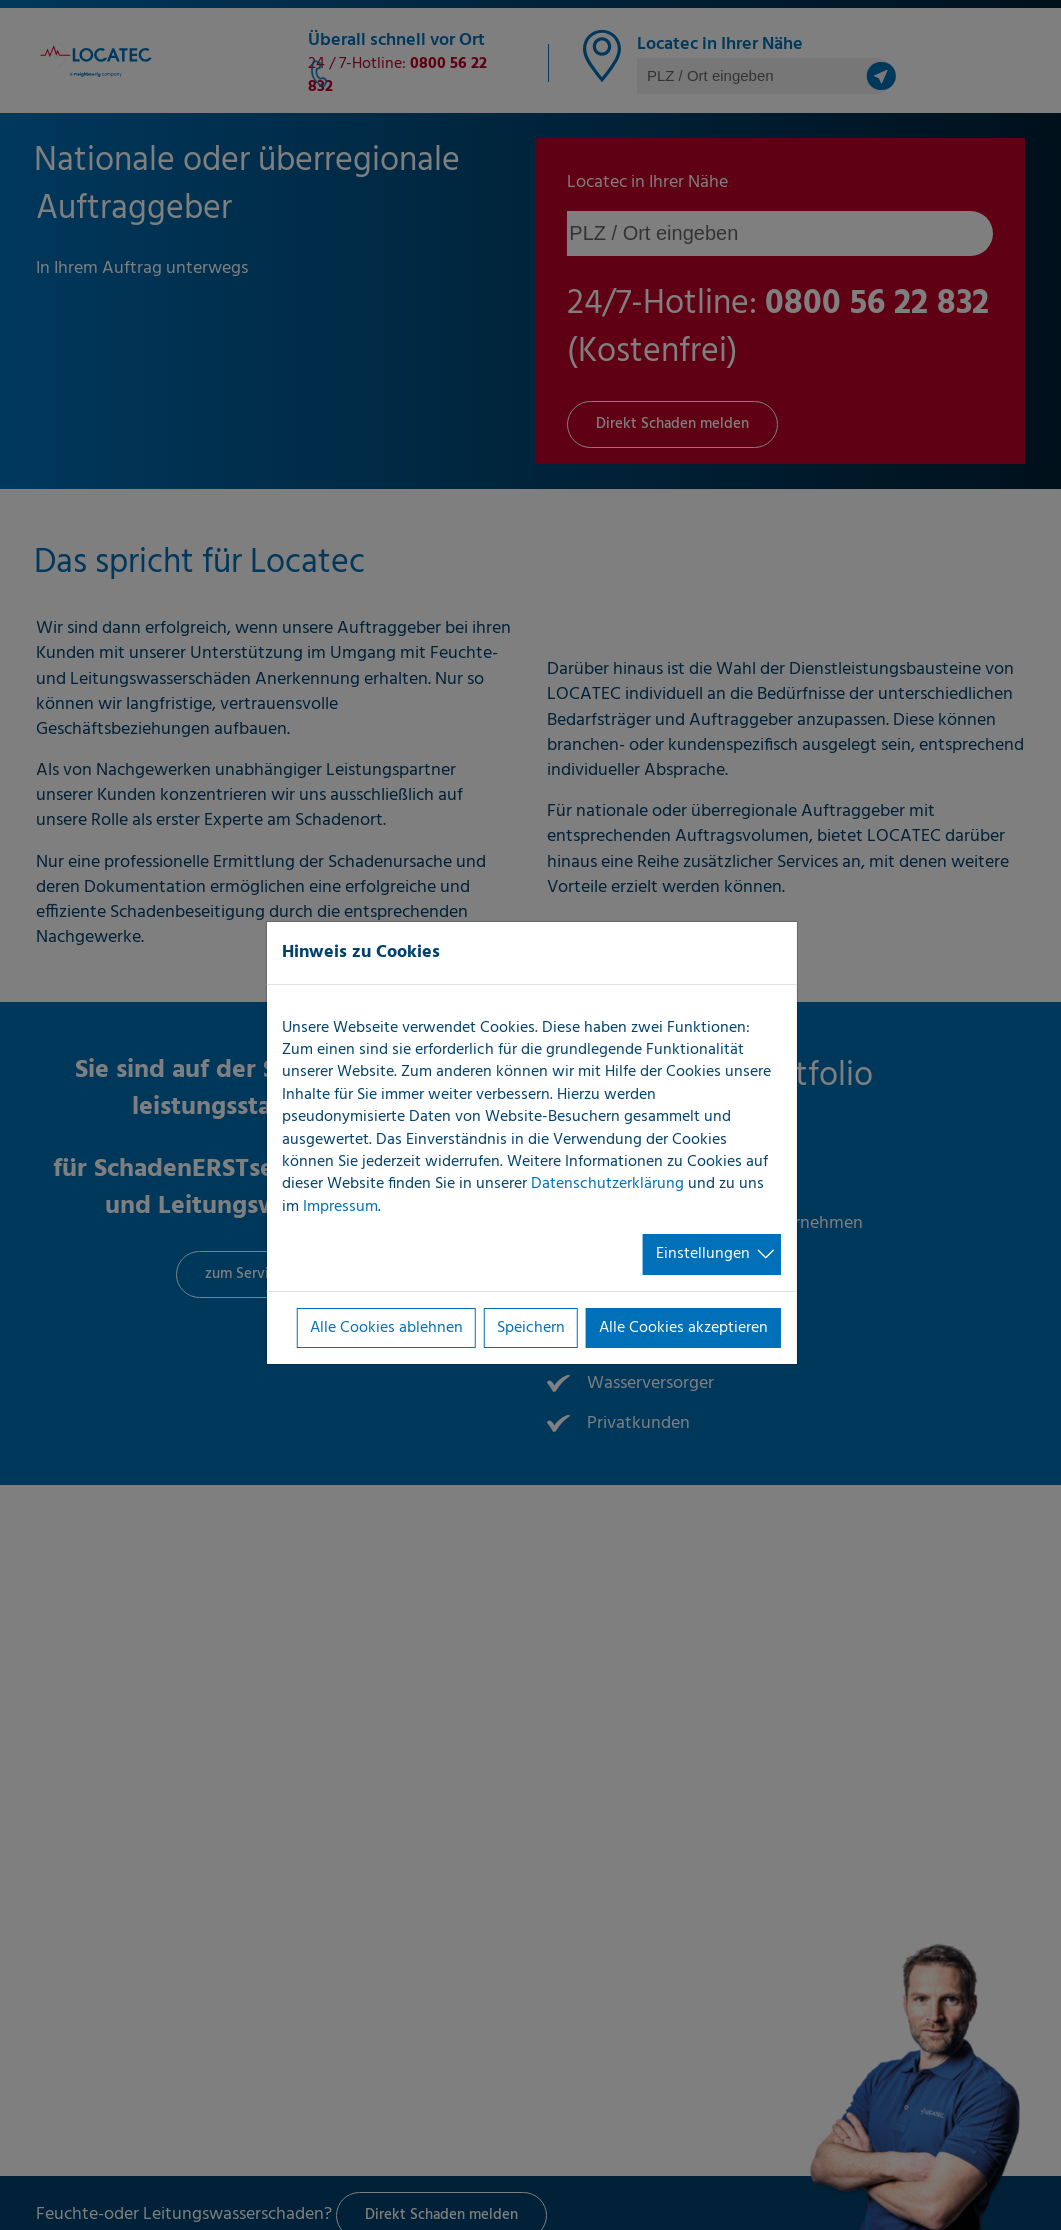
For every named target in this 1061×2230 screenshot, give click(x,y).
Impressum (340, 1207)
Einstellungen (703, 1254)
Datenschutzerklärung (607, 1184)
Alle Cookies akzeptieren (683, 1328)
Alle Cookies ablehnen (386, 1328)
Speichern (531, 1328)
